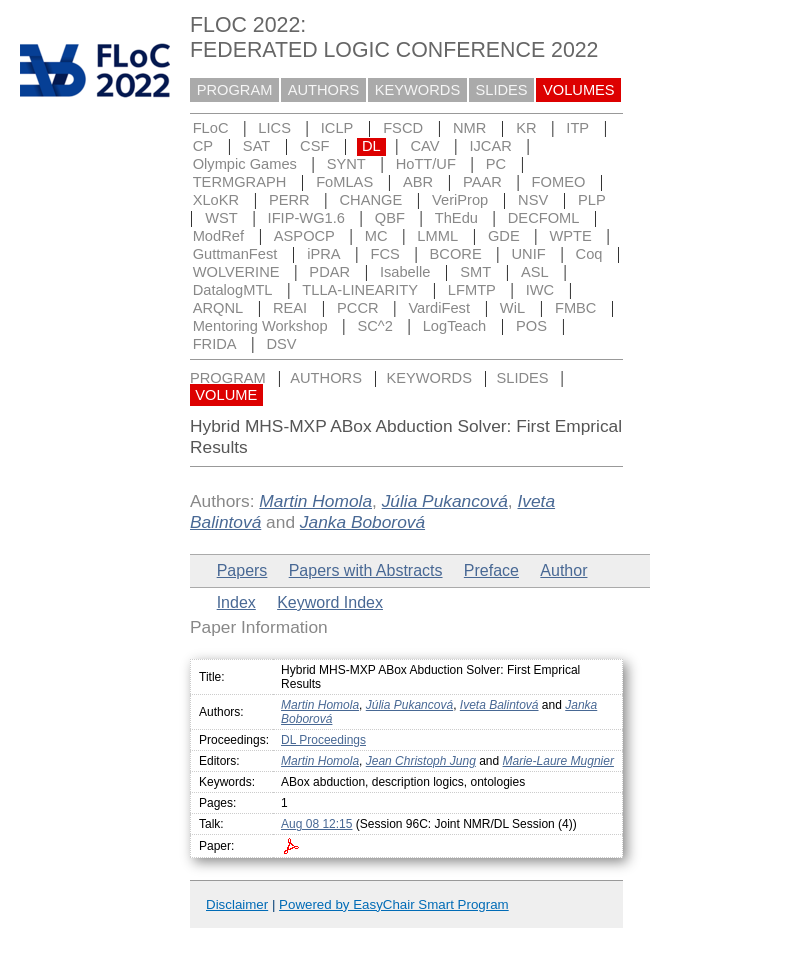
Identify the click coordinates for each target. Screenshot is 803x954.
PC (496, 164)
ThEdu (456, 218)
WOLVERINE (236, 272)
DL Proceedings (323, 740)
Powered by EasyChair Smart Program (394, 904)
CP (203, 146)
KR (526, 128)
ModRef (218, 236)
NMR (469, 128)
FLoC (211, 128)
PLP (592, 200)
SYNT (346, 164)
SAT (256, 146)
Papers (242, 570)
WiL (512, 308)
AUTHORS (324, 90)
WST (221, 218)
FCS (384, 254)
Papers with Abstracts (366, 570)
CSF (314, 146)
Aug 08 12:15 (316, 824)
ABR (418, 182)
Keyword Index (330, 602)
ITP (577, 128)
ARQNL (218, 308)
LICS (274, 128)
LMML (437, 236)
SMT (475, 272)
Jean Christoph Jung (421, 761)
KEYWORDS (418, 90)
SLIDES (502, 90)
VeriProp (460, 200)
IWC (540, 290)
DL (371, 146)
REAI (290, 308)
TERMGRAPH (240, 182)
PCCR (358, 308)
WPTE (571, 236)
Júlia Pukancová (445, 501)
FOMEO (559, 182)
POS (531, 326)
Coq (589, 254)
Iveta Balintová (499, 705)
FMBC (576, 308)
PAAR (482, 182)
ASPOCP (304, 236)
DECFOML (544, 218)
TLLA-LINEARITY (360, 290)
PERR (289, 200)
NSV (533, 200)
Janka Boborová (362, 522)
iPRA (323, 254)
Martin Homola (315, 501)
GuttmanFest (235, 254)
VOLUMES (579, 90)
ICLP (337, 128)
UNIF (529, 254)
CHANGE (371, 200)
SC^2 (374, 326)
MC (376, 236)
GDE (504, 236)
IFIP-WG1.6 (306, 218)
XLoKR (216, 200)
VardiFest (439, 308)
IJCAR (490, 146)
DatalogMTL (233, 290)
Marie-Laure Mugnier (558, 761)
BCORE (456, 254)
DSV (281, 344)
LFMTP (472, 290)
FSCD (403, 128)
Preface (491, 570)
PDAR (329, 272)
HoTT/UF (426, 164)
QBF (390, 218)
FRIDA (215, 344)
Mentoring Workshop (260, 326)
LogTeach (455, 326)
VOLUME (226, 395)
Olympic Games (245, 164)
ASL (535, 272)
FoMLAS (344, 182)
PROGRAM (235, 90)
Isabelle (405, 272)
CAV (425, 146)
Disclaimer (237, 904)
